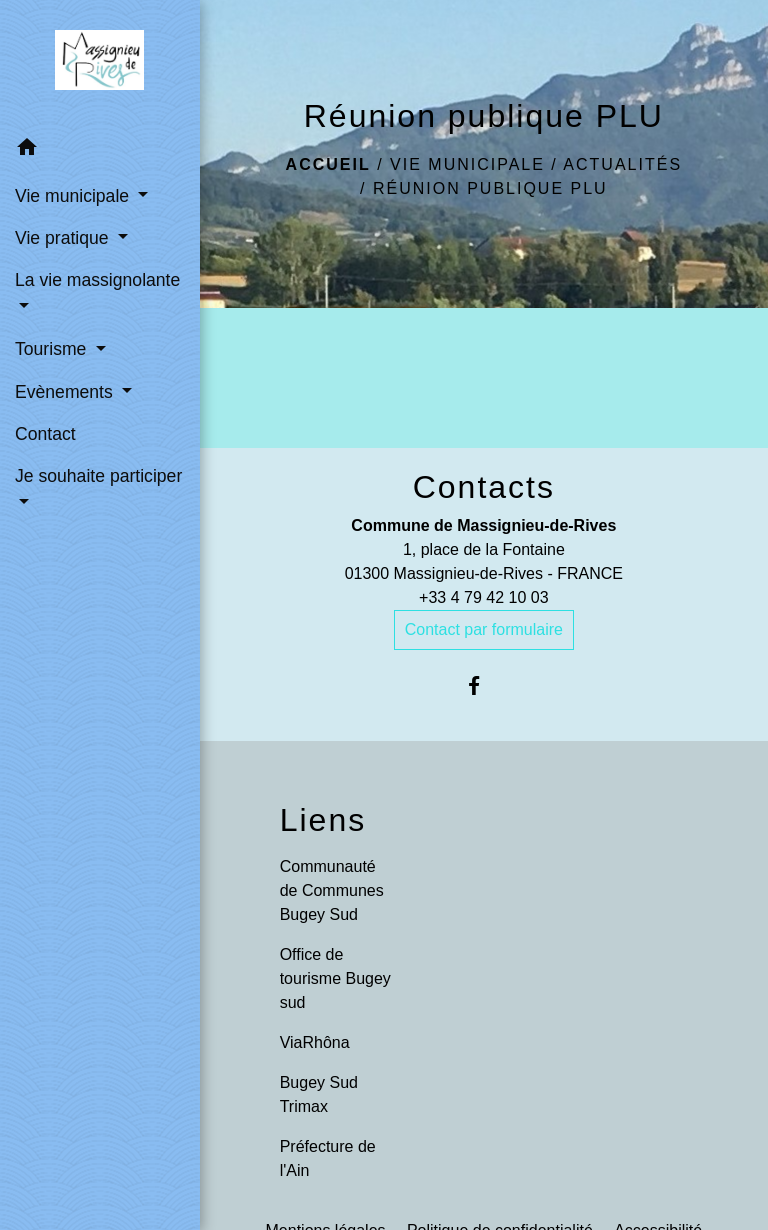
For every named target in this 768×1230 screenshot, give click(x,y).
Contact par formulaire (484, 629)
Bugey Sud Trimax (319, 1094)
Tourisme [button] (53, 349)
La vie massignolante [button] (97, 280)
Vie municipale (467, 164)
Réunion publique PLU (490, 188)
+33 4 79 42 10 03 (483, 597)
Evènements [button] (66, 392)
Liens (323, 820)
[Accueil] (99, 64)
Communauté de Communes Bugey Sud (332, 890)
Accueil (328, 164)
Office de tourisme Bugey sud (335, 978)
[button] (100, 150)
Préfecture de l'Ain (328, 1158)
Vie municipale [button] (74, 196)
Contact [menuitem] (45, 434)
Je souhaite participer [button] (98, 476)
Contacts (484, 487)
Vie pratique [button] (64, 238)
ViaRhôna (315, 1042)
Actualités (622, 164)
